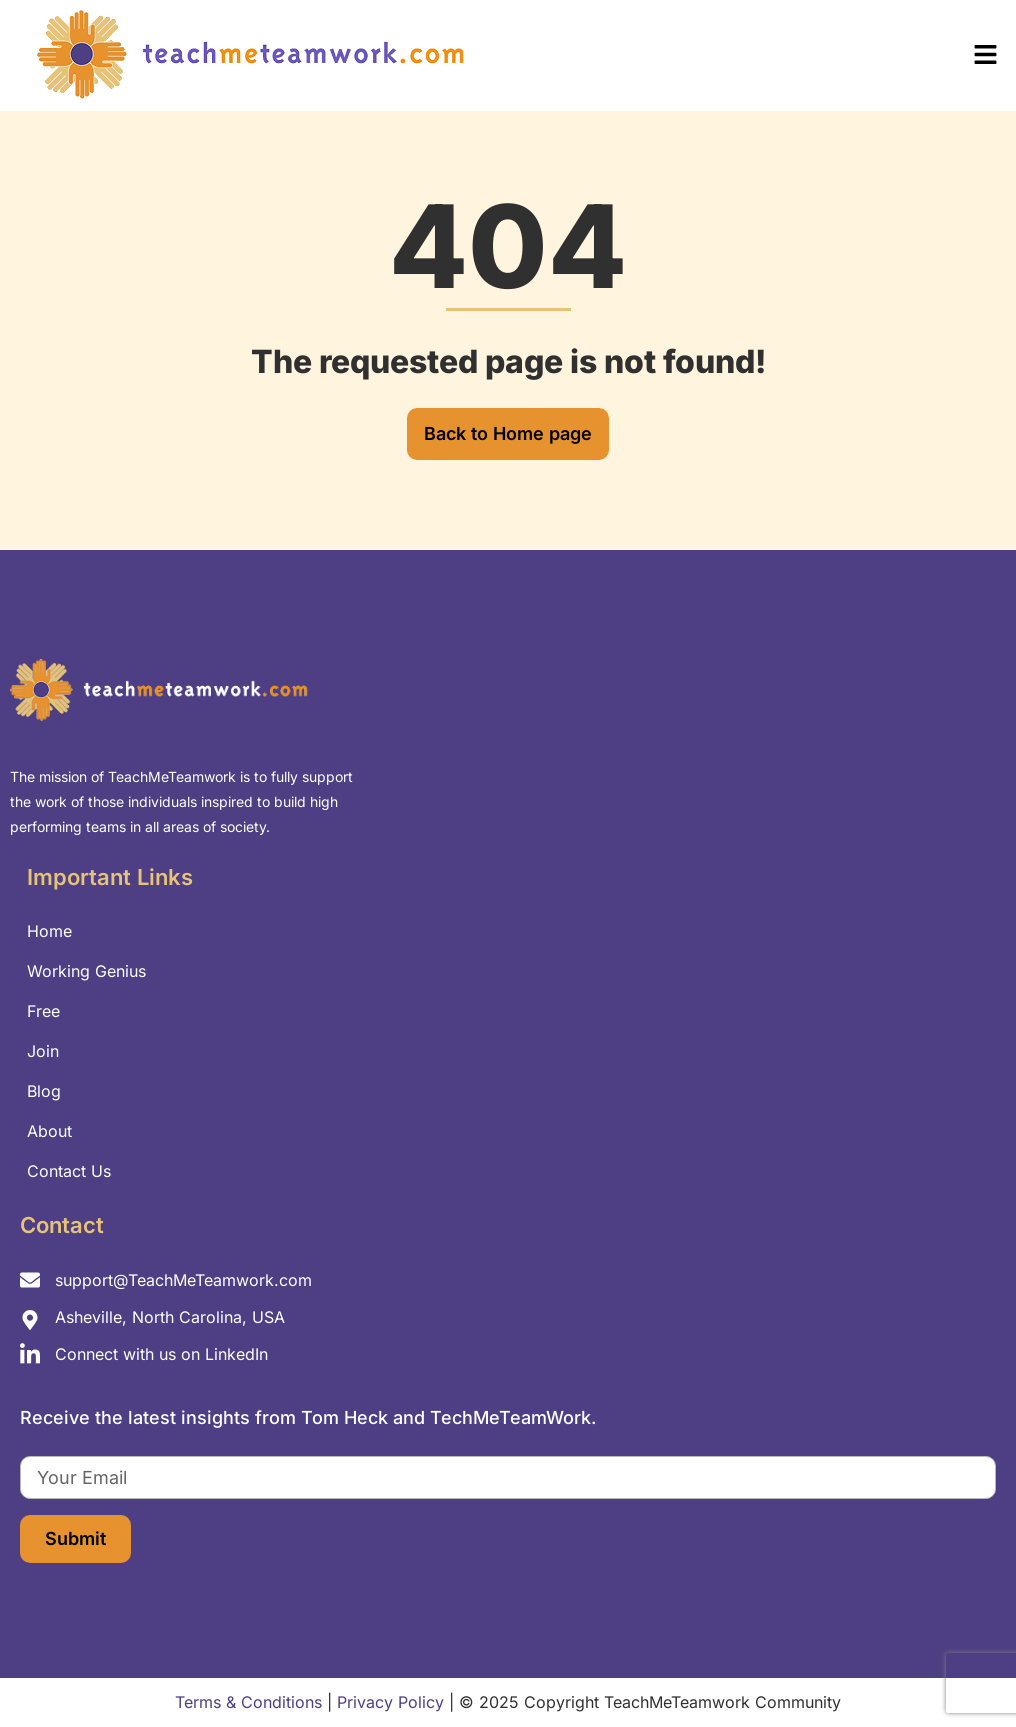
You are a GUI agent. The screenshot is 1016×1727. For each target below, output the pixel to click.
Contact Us (69, 1171)
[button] (762, 55)
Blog (44, 1091)
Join (43, 1051)
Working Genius (86, 971)
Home (49, 931)
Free (43, 1011)
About (49, 1131)
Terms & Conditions (248, 1702)
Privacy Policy (390, 1702)
